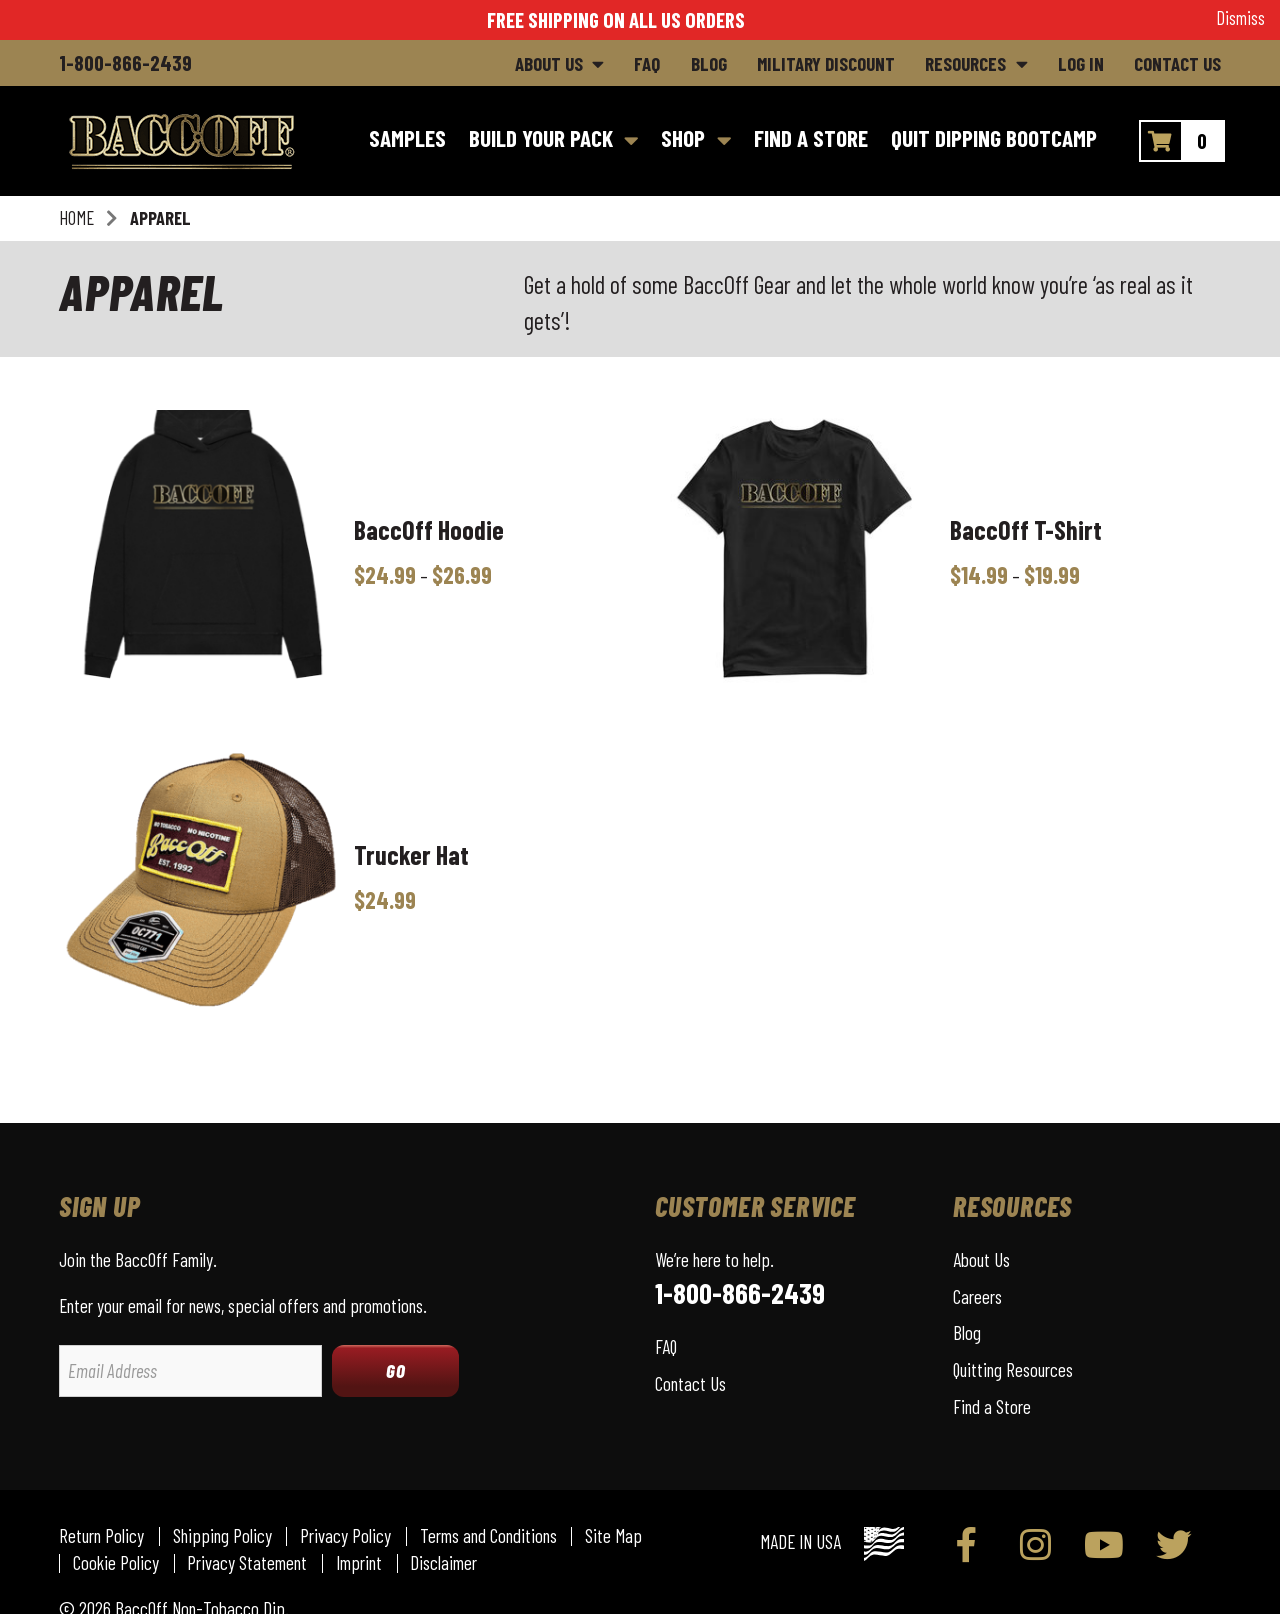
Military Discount (826, 63)
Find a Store (992, 1406)
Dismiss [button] (1240, 18)
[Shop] (696, 141)
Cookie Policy (116, 1563)
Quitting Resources (1013, 1369)
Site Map (613, 1536)
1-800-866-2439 (125, 62)
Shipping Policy (222, 1536)
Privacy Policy (345, 1536)
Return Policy (101, 1536)
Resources (965, 63)
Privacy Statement (247, 1563)
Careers (977, 1296)
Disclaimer (443, 1563)
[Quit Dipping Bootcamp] (993, 141)
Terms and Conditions (488, 1536)
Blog (709, 63)
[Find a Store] (810, 141)
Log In (1081, 63)
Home (76, 218)
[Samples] (407, 141)
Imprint (359, 1563)
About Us (549, 63)
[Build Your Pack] (553, 141)
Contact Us (1177, 63)
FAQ (647, 63)
